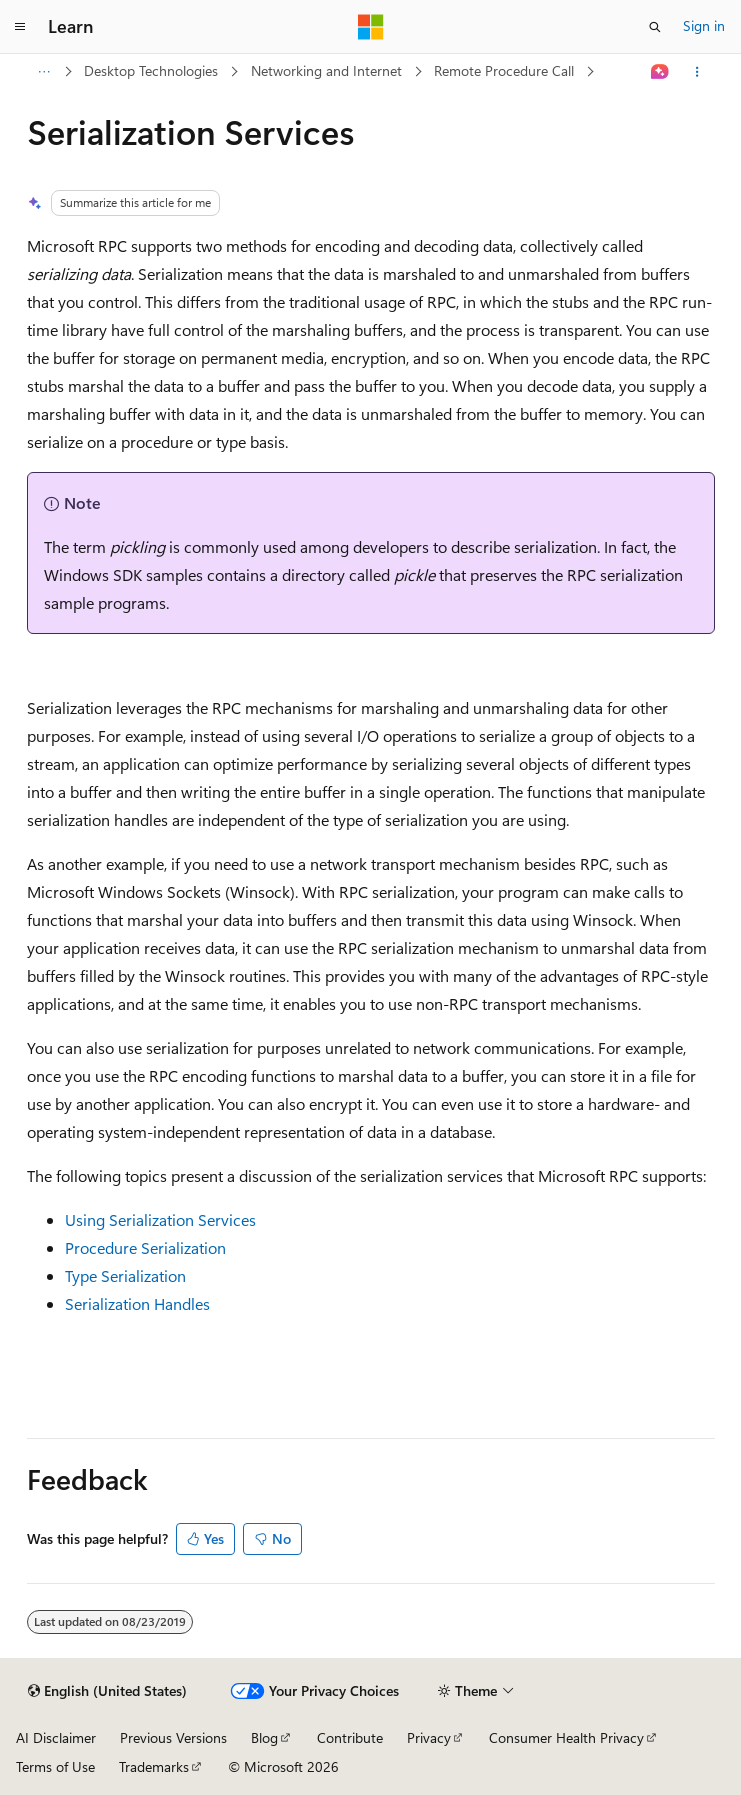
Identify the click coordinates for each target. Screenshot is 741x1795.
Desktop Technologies (151, 70)
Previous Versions (173, 1737)
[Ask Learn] (659, 72)
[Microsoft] (371, 27)
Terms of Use (55, 1766)
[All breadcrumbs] (44, 72)
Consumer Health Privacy (566, 1737)
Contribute (350, 1737)
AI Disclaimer (56, 1737)
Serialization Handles (137, 1303)
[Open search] (655, 27)
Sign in (704, 25)
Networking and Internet (326, 70)
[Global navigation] (20, 27)
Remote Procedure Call (504, 70)
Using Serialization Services (160, 1219)
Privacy (429, 1737)
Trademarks (154, 1766)
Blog (264, 1737)
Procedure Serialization (145, 1247)
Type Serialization (125, 1275)
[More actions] (696, 72)
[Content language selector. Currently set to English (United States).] (107, 1691)
